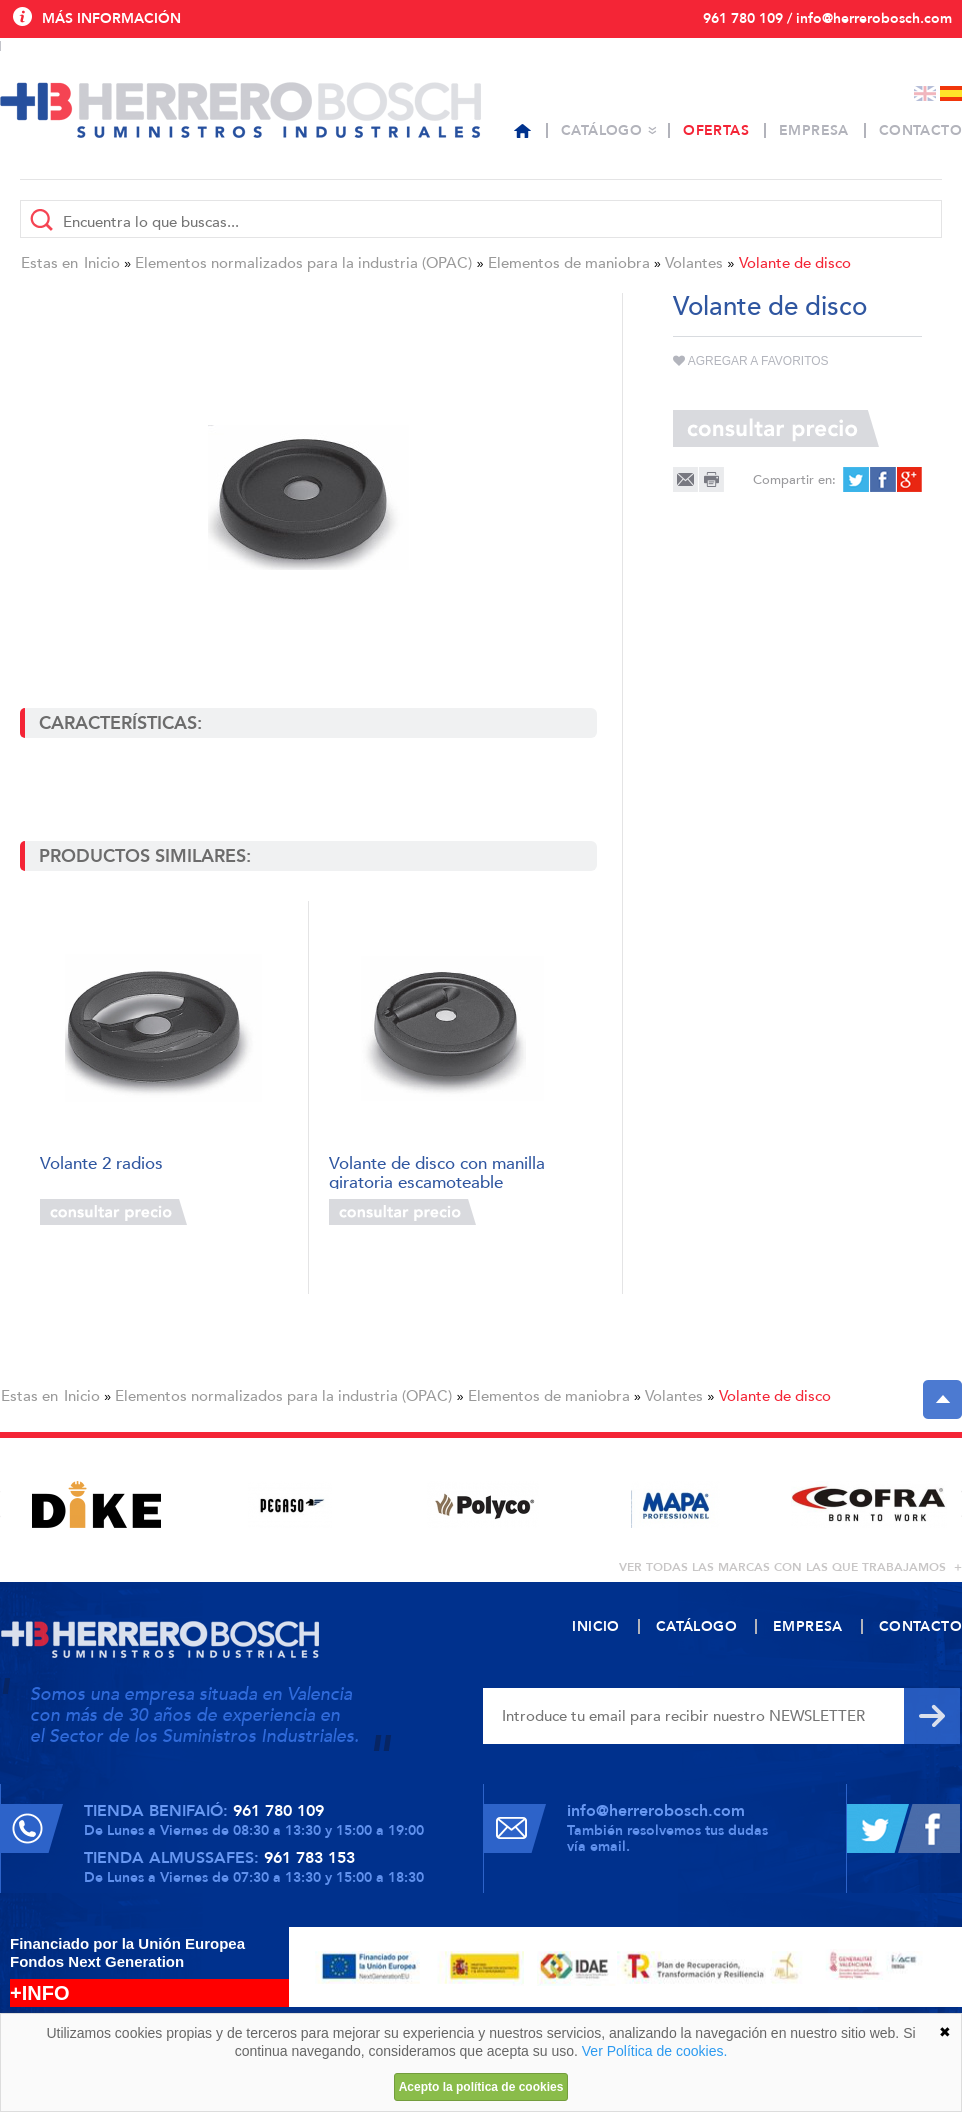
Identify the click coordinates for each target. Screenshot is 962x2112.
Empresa (814, 130)
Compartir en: (794, 480)
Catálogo (601, 130)
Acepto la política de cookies (481, 2087)
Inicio (102, 263)
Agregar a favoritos (751, 361)
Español (951, 93)
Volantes (694, 263)
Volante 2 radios (101, 1164)
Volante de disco (795, 263)
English (925, 93)
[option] (96, 1504)
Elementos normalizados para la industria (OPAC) (303, 263)
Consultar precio (113, 1212)
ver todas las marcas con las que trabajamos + (790, 1567)
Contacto (920, 130)
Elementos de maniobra (569, 263)
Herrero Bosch (240, 110)
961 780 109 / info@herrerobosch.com (827, 18)
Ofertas (716, 130)
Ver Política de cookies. (655, 2051)
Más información (111, 18)
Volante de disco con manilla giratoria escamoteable (437, 1171)
